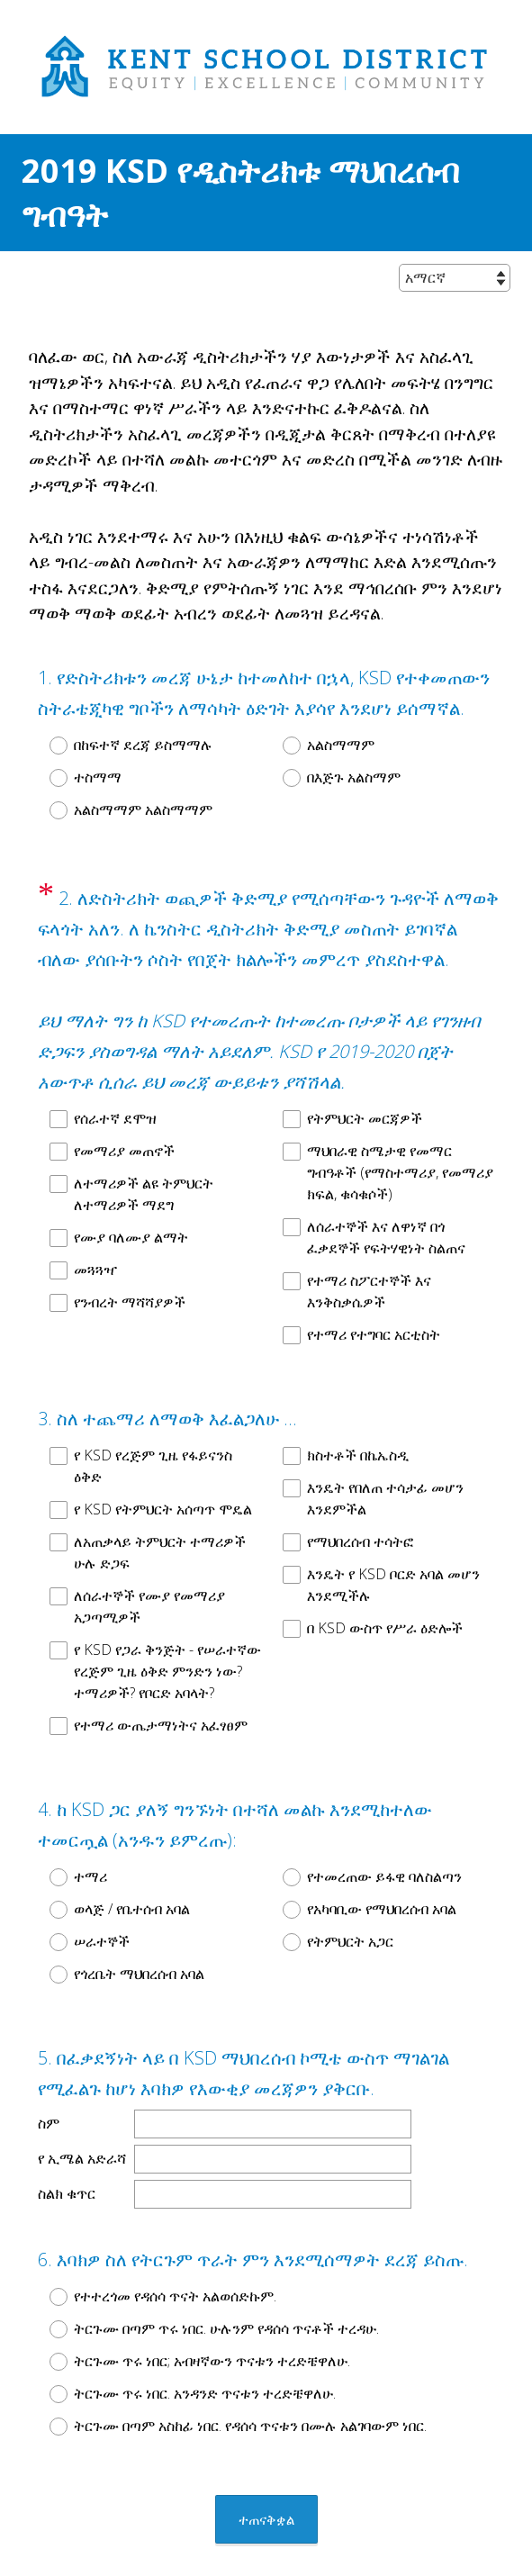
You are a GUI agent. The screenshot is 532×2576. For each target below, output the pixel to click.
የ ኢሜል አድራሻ (82, 2093)
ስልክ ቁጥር (66, 2128)
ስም (48, 2058)
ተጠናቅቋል (266, 2438)
